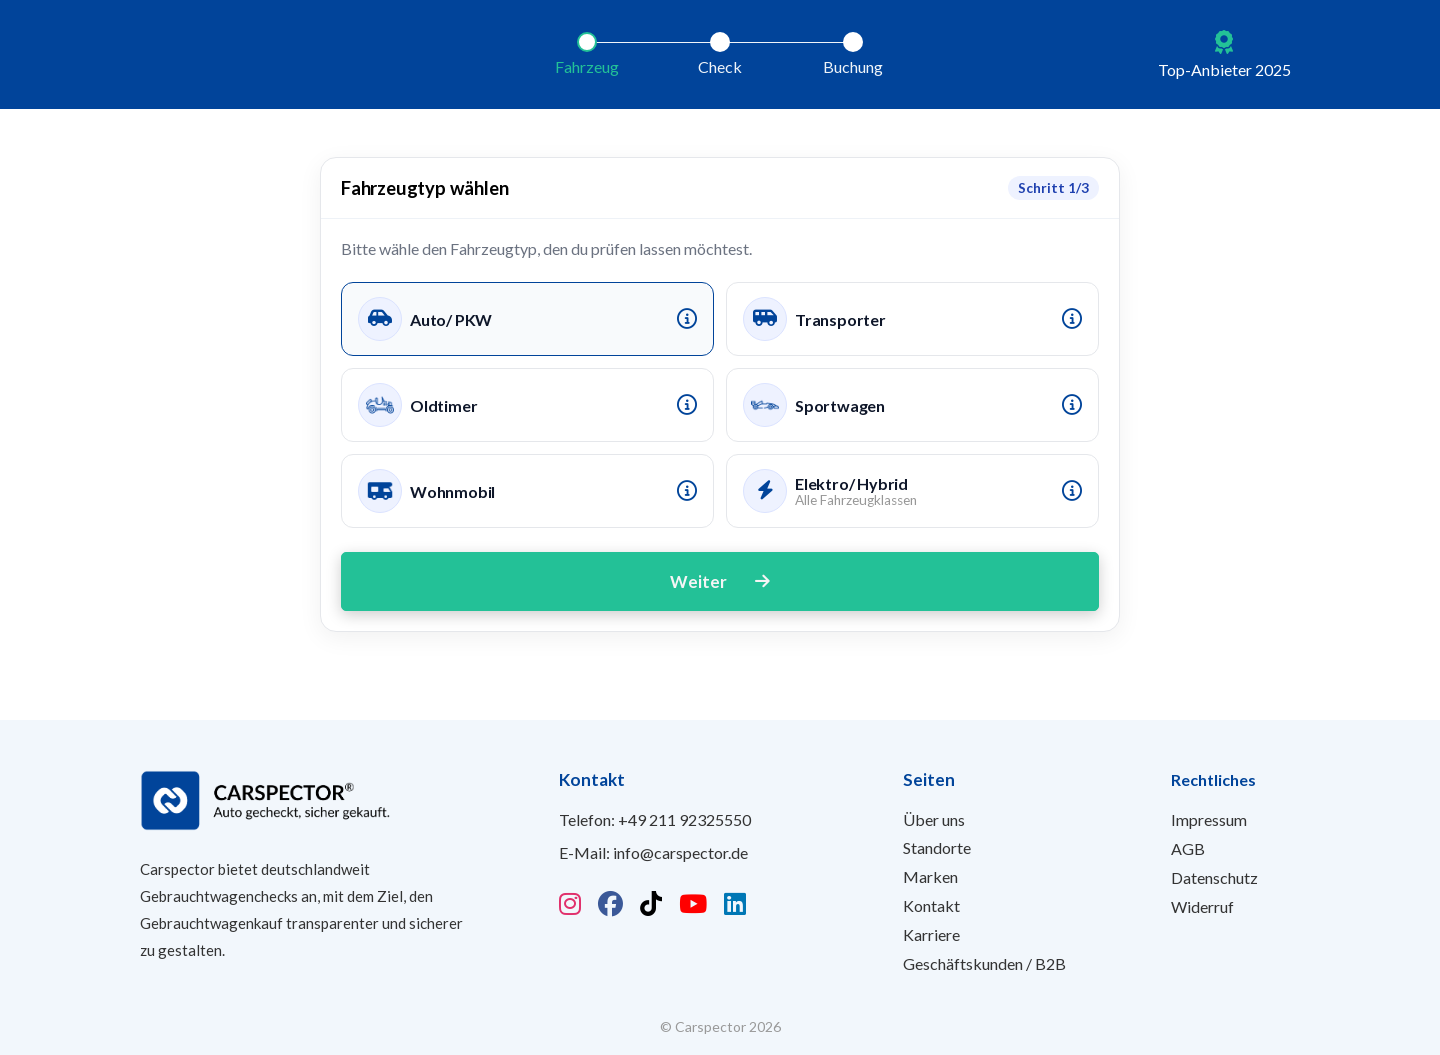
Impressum (1209, 819)
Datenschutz (1214, 877)
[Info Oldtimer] (687, 405)
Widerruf (1202, 906)
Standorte (937, 847)
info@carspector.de (680, 852)
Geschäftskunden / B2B (984, 963)
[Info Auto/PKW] (687, 319)
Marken (930, 876)
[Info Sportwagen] (1072, 405)
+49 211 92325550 (684, 819)
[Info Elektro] (1072, 491)
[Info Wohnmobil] (687, 491)
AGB (1188, 848)
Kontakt (931, 905)
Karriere (931, 934)
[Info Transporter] (1072, 319)
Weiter (720, 581)
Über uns (934, 819)
